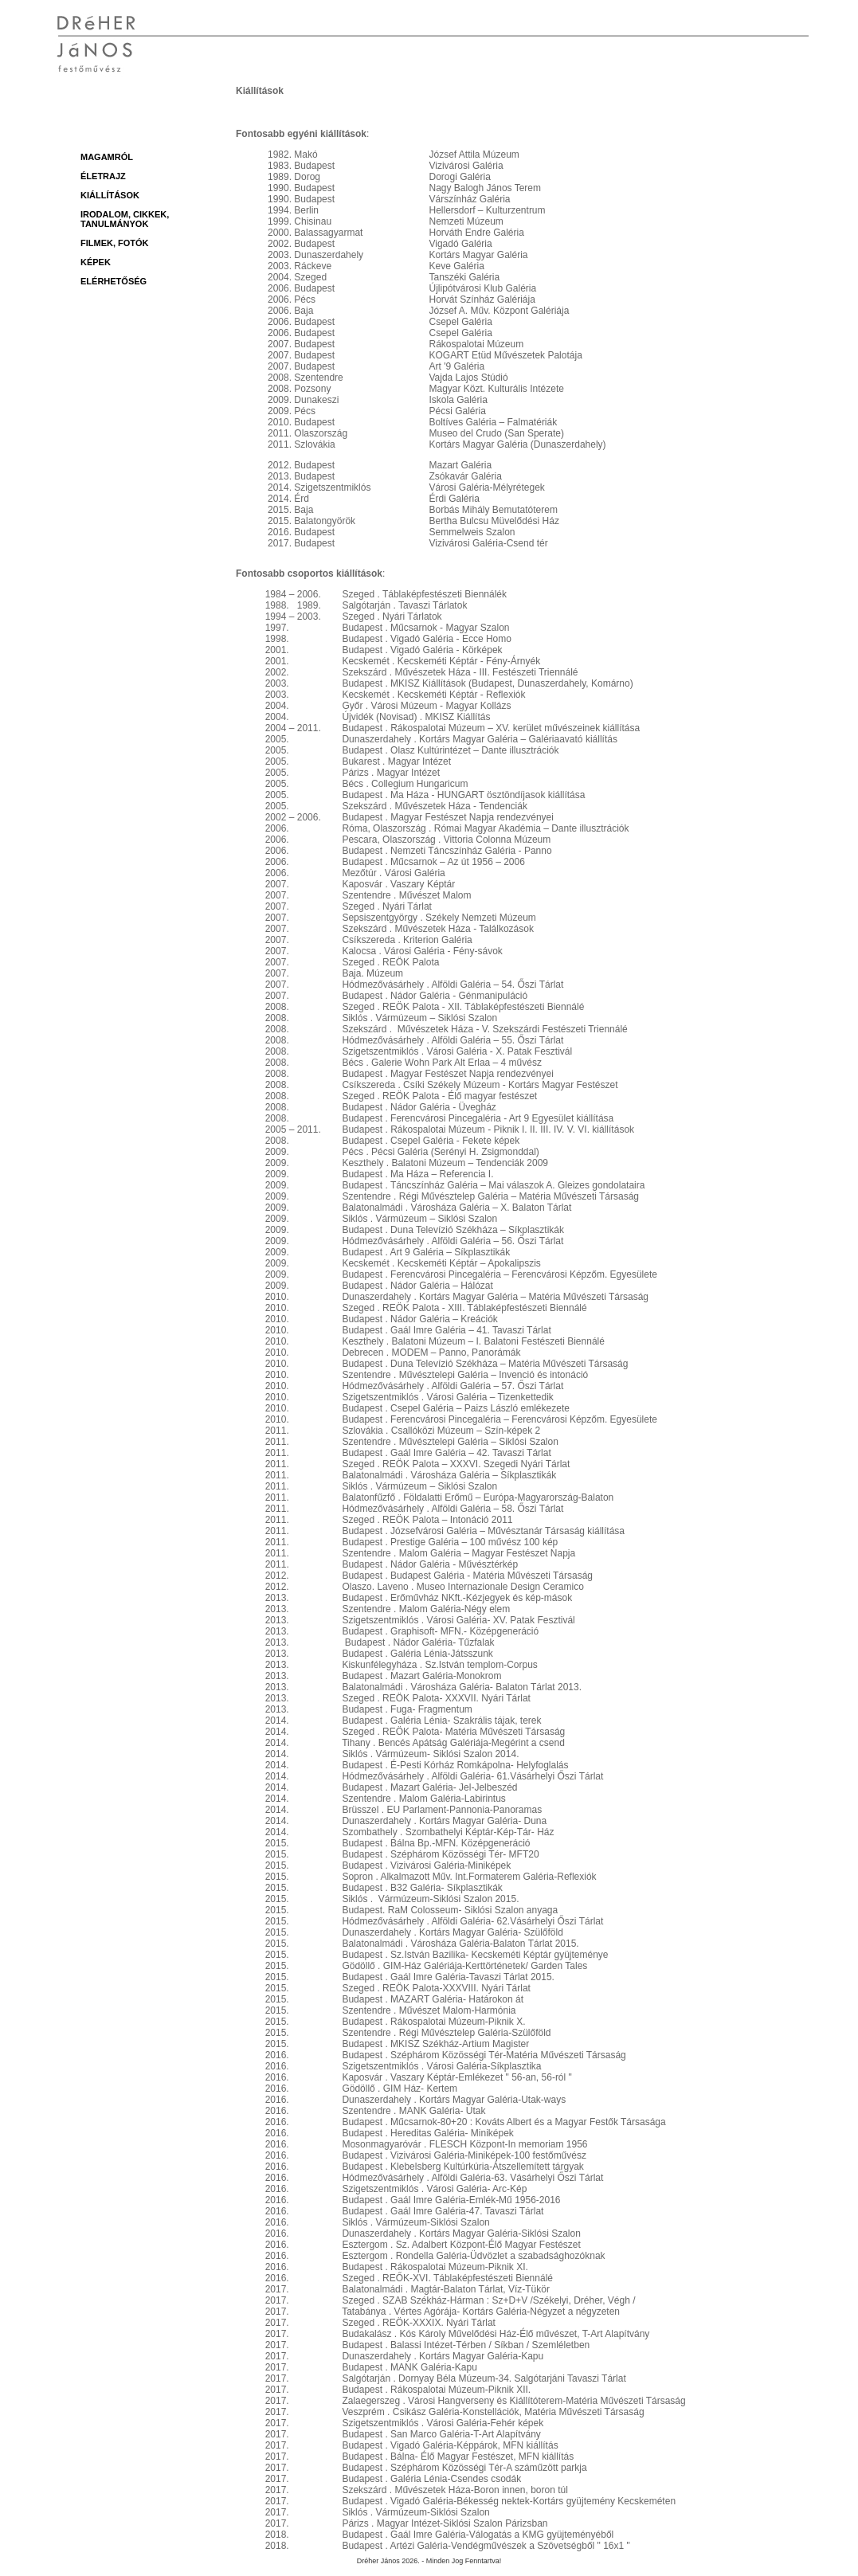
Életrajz (103, 176)
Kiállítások (109, 195)
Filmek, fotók (114, 243)
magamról (106, 157)
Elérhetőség (113, 281)
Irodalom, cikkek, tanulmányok (124, 219)
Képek (95, 262)
